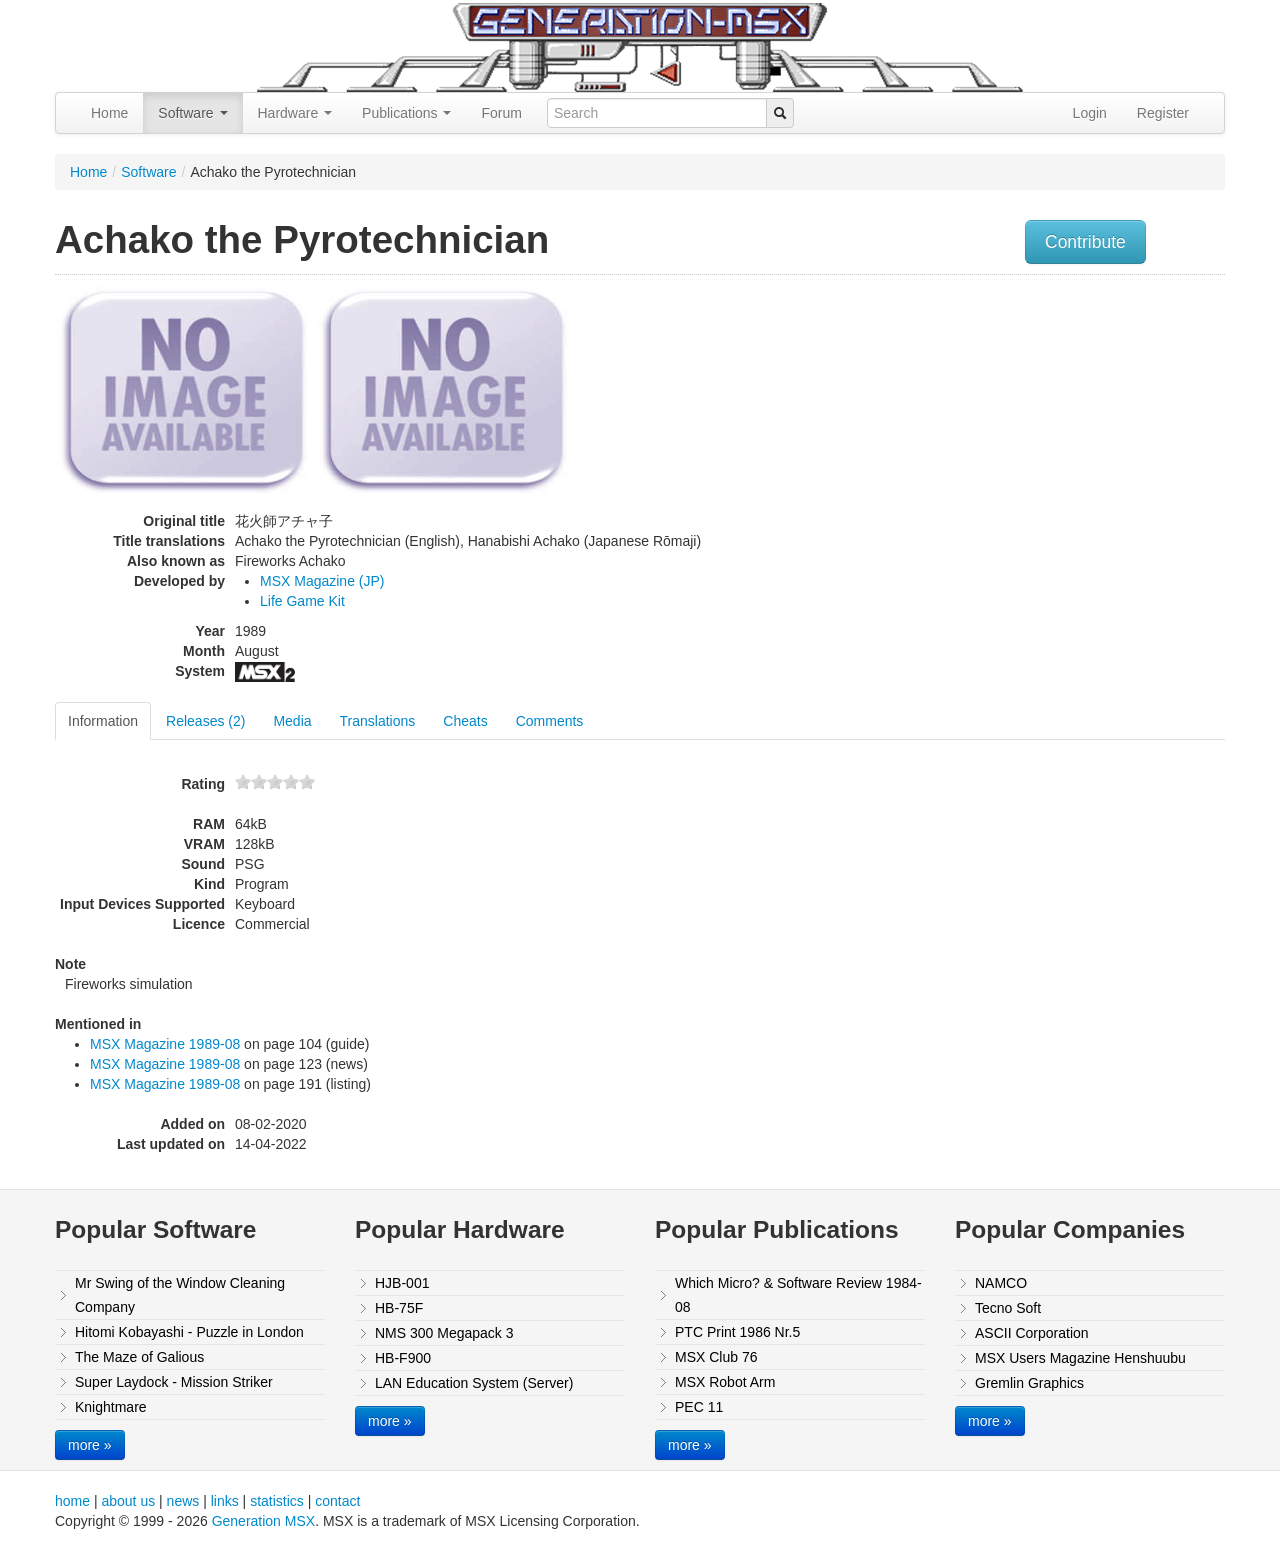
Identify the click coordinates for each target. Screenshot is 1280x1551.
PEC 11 (699, 1407)
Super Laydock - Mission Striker (174, 1382)
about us (128, 1501)
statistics (277, 1501)
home (72, 1501)
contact (337, 1501)
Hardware (295, 113)
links (225, 1501)
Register (1163, 113)
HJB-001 (402, 1283)
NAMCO (1001, 1283)
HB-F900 (403, 1358)
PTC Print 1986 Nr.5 (737, 1332)
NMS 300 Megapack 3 (444, 1333)
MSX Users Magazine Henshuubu (1080, 1358)
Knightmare (111, 1407)
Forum (501, 113)
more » (90, 1445)
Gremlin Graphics (1029, 1383)
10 (307, 781)
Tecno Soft (1008, 1308)
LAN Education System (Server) (474, 1383)
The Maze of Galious (139, 1357)
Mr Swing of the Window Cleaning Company (180, 1295)
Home (109, 113)
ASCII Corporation (1032, 1333)
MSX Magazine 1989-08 (165, 1044)
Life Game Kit (302, 601)
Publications (406, 113)
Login (1090, 113)
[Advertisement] (1023, 425)
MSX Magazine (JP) (322, 581)
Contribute (1085, 242)
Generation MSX (264, 1521)
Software (192, 113)
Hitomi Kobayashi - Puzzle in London (189, 1332)
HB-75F (399, 1308)
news (183, 1501)
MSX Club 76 (716, 1357)
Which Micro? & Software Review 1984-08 (798, 1295)
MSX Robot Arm (725, 1382)
